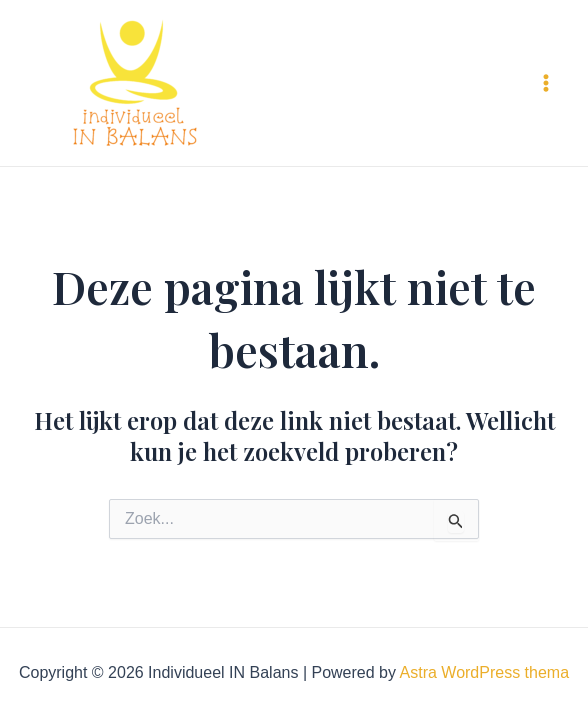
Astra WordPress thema (485, 672)
